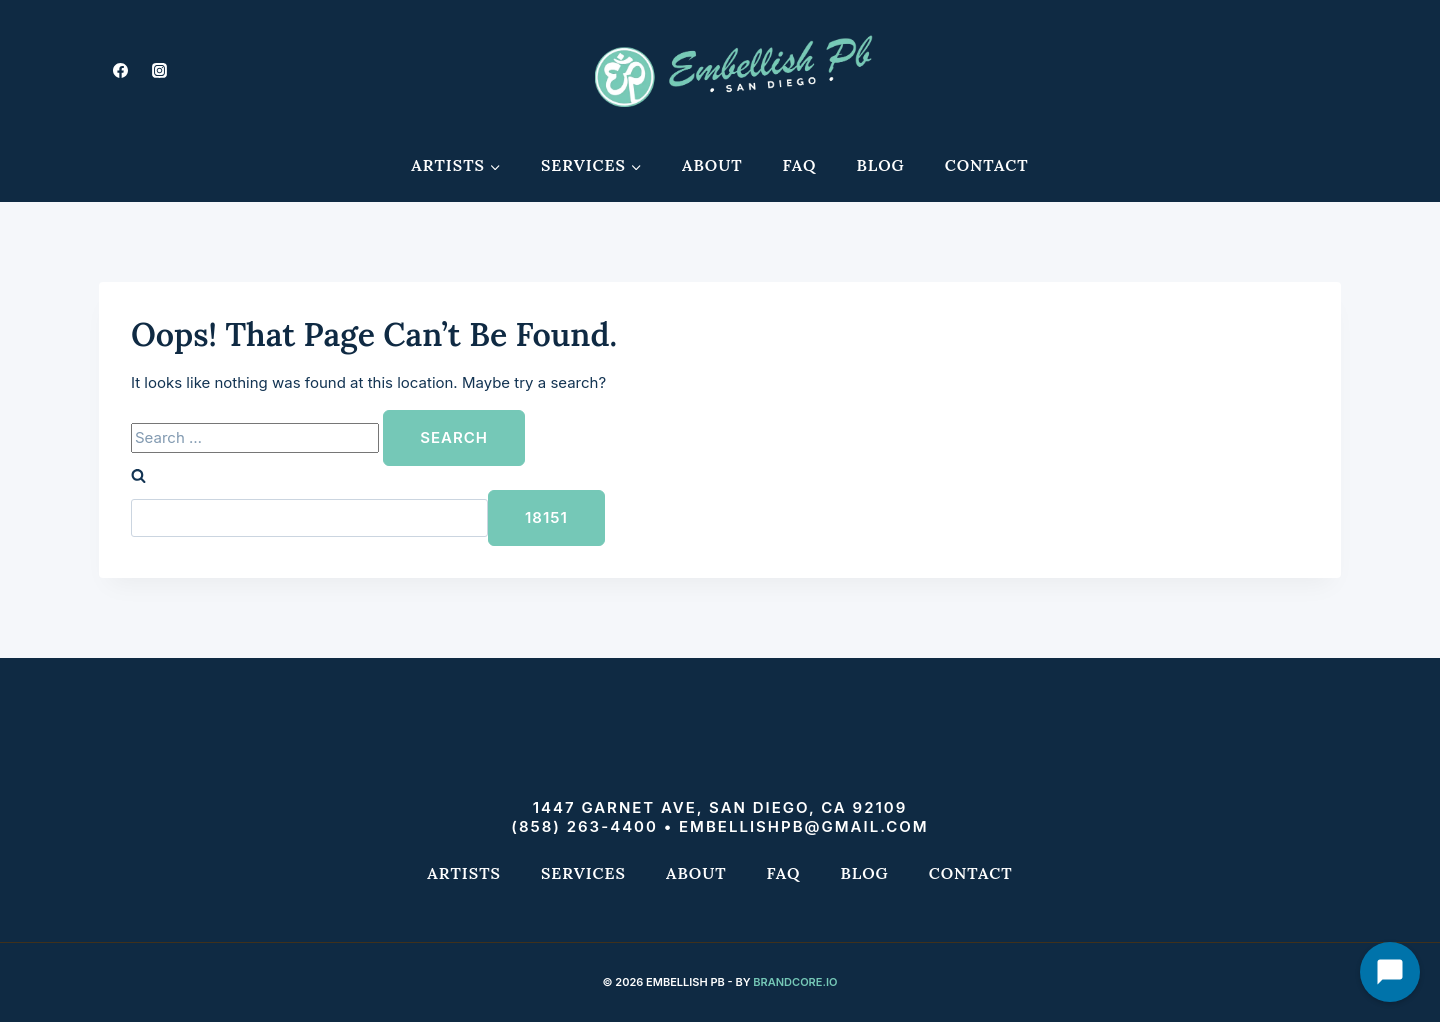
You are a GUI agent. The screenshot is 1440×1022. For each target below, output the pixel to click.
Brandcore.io (795, 982)
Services (583, 873)
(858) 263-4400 (584, 826)
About (712, 165)
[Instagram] (159, 70)
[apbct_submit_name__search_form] (546, 518)
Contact (987, 165)
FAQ (800, 165)
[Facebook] (120, 70)
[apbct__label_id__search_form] (309, 518)
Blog (881, 165)
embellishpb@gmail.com (804, 826)
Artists (464, 873)
